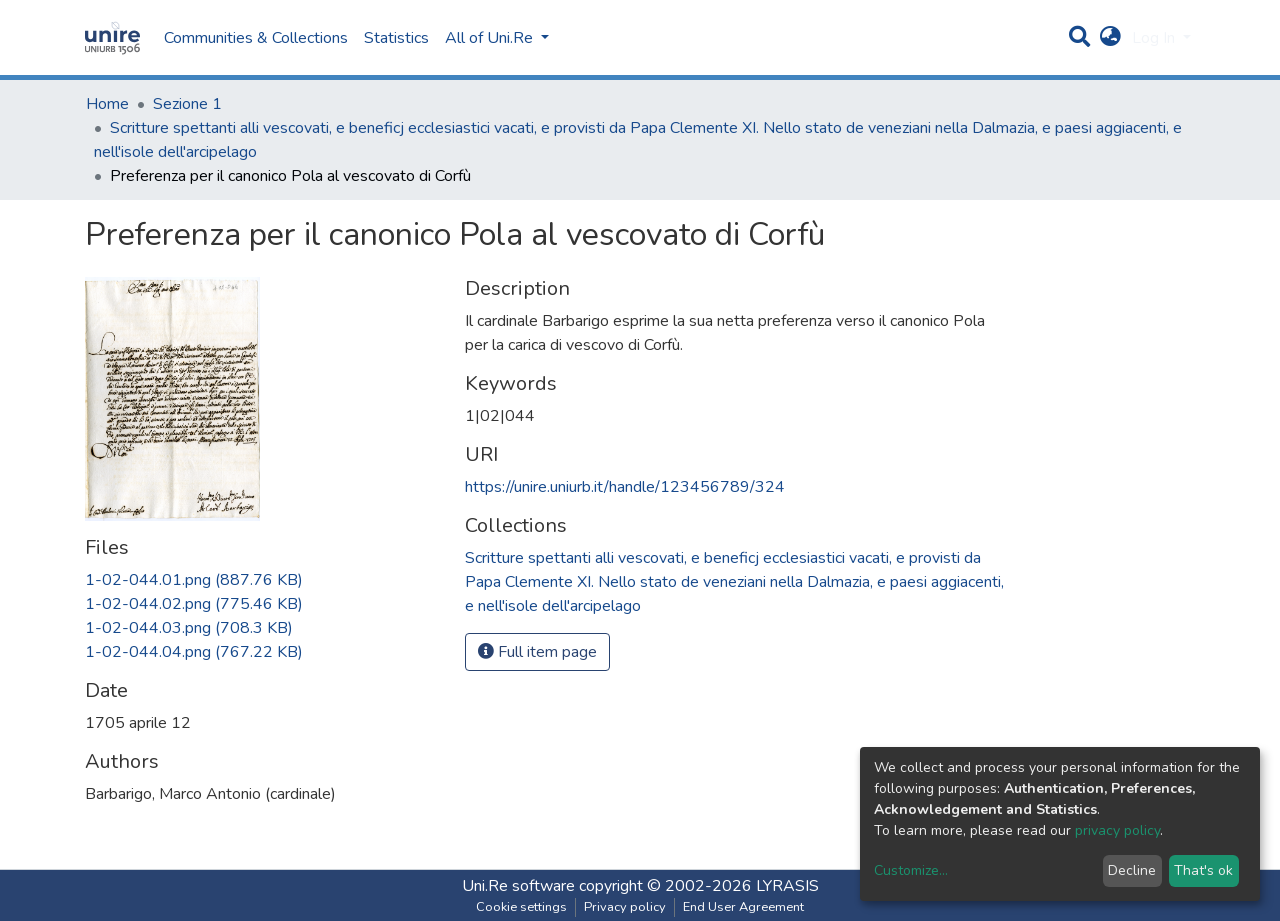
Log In (1155, 38)
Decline (1132, 870)
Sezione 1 (187, 104)
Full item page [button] (537, 652)
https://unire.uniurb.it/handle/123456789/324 (625, 487)
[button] (1110, 38)
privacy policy (1117, 830)
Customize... (911, 870)
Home (107, 104)
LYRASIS (787, 886)
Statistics (396, 38)
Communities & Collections (256, 38)
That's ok (1203, 870)
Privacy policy (625, 907)
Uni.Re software (518, 886)
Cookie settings (521, 907)
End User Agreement (743, 907)
